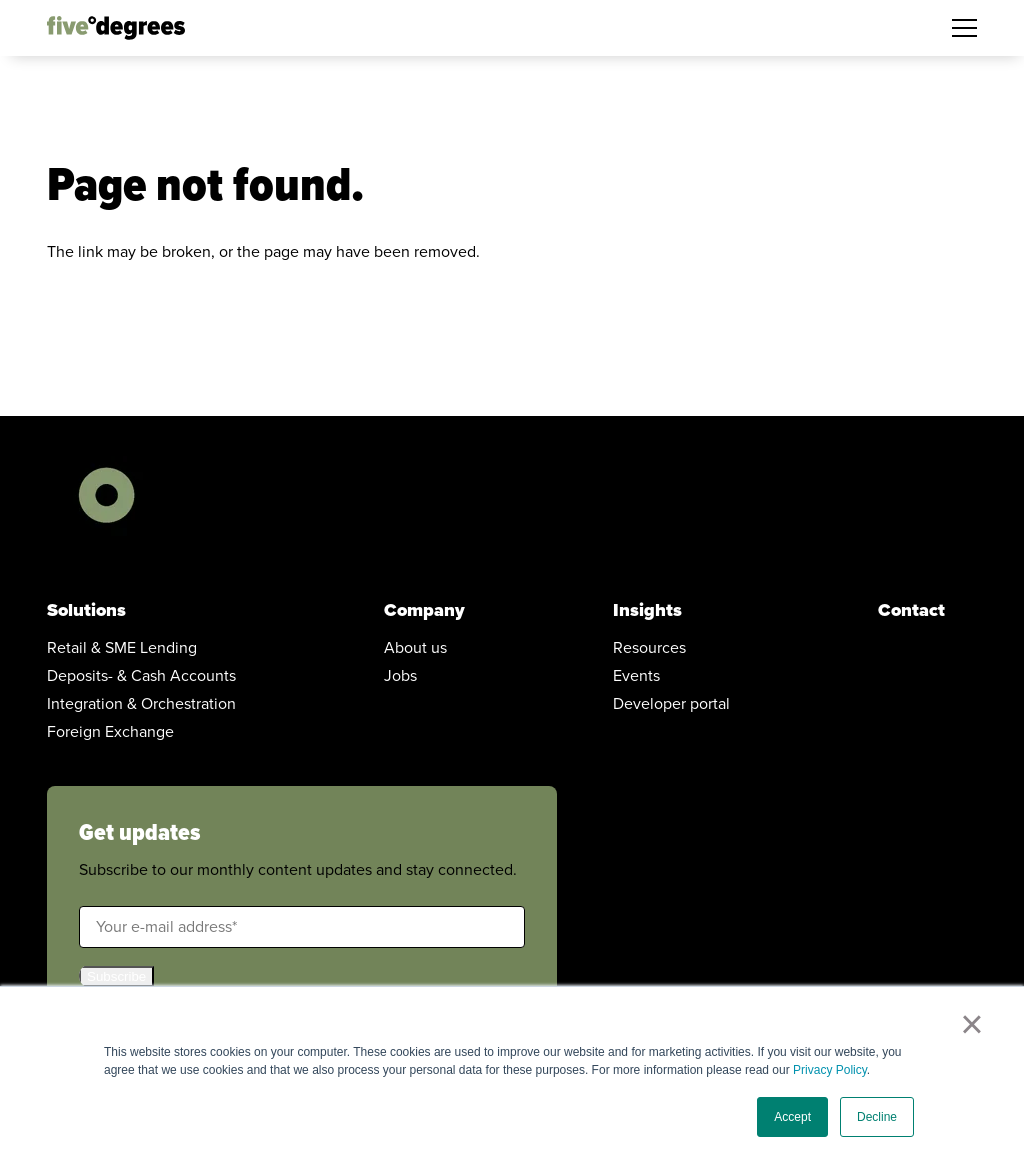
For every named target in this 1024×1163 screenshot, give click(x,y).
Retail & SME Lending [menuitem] (122, 648)
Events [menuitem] (636, 676)
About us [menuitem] (415, 648)
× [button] (971, 1024)
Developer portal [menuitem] (671, 704)
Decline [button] (877, 1117)
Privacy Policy (830, 1070)
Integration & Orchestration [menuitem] (141, 704)
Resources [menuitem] (649, 648)
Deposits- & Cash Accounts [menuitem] (141, 676)
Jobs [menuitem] (400, 676)
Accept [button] (792, 1117)
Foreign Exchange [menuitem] (110, 732)
